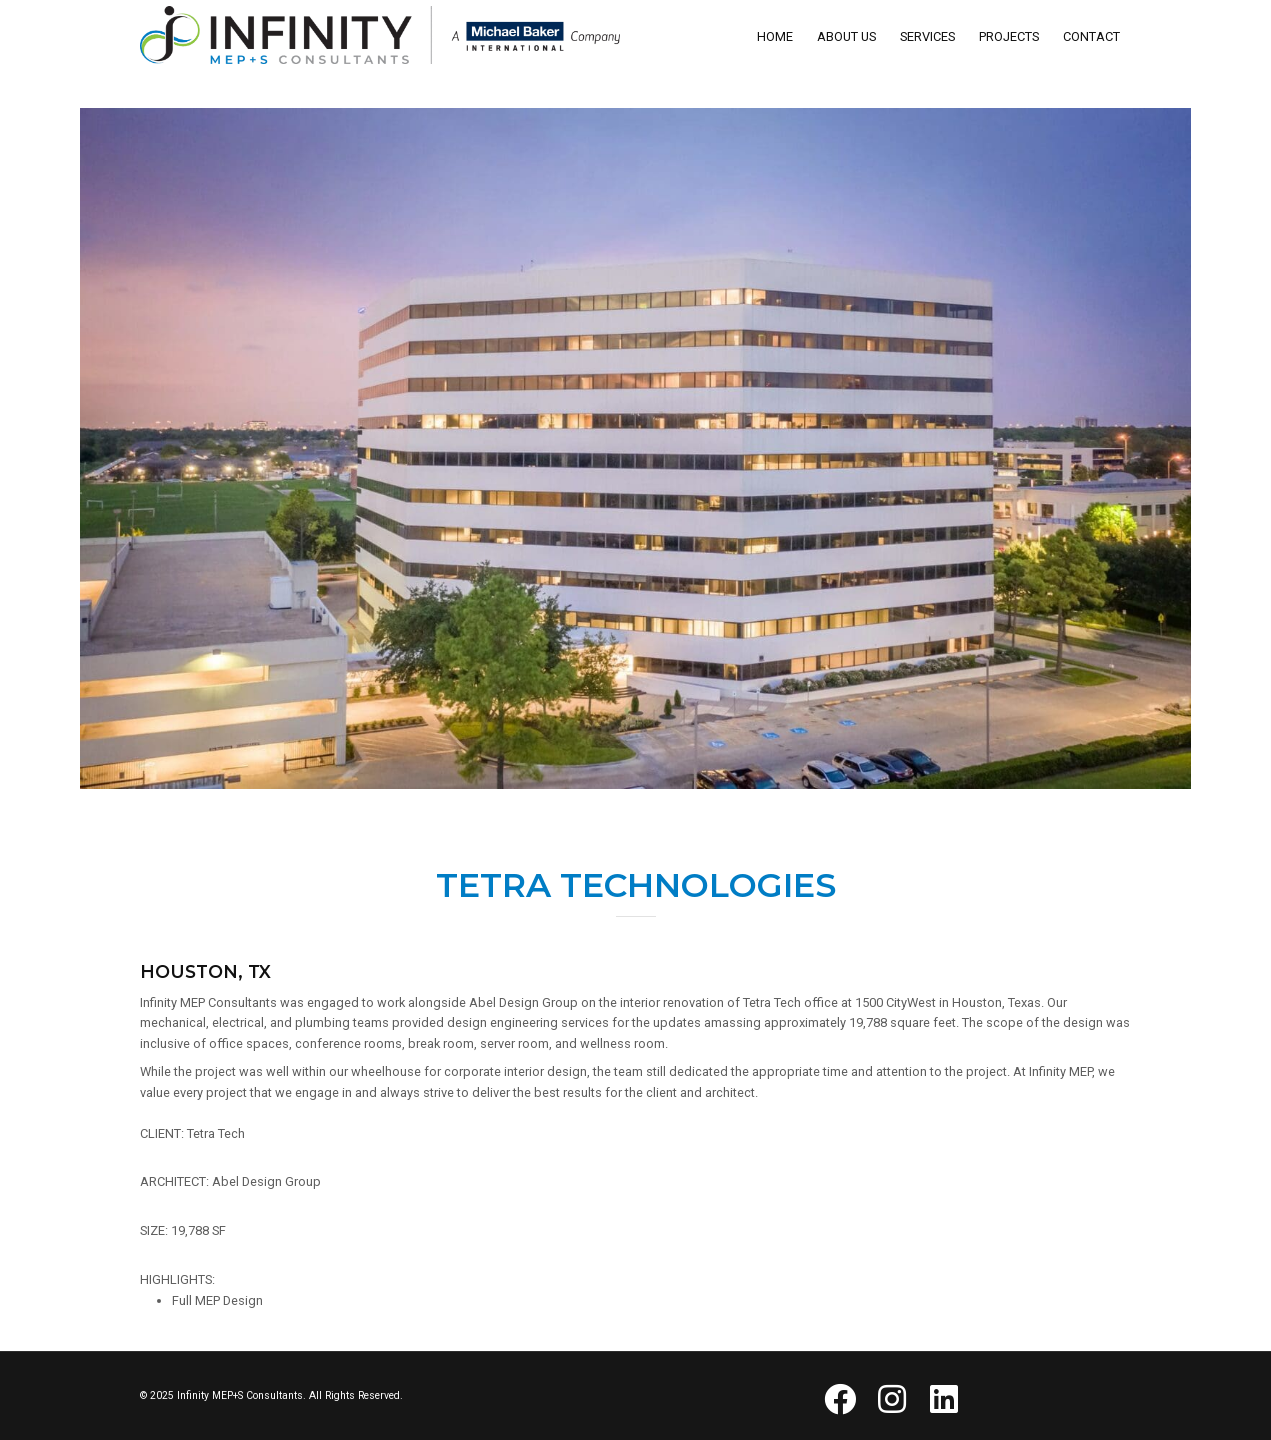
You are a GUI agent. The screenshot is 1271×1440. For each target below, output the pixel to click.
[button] (840, 1400)
